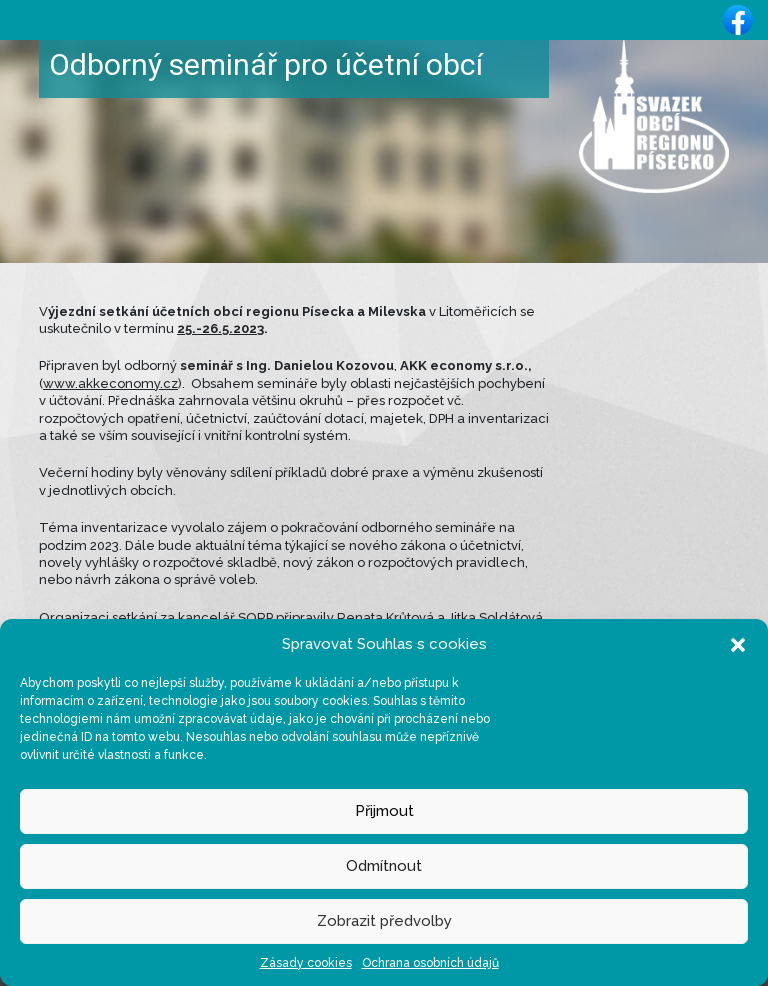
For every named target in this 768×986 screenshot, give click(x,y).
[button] (738, 644)
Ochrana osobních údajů (430, 963)
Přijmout (384, 811)
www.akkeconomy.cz (110, 383)
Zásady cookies (306, 963)
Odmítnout (384, 866)
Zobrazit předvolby (384, 921)
